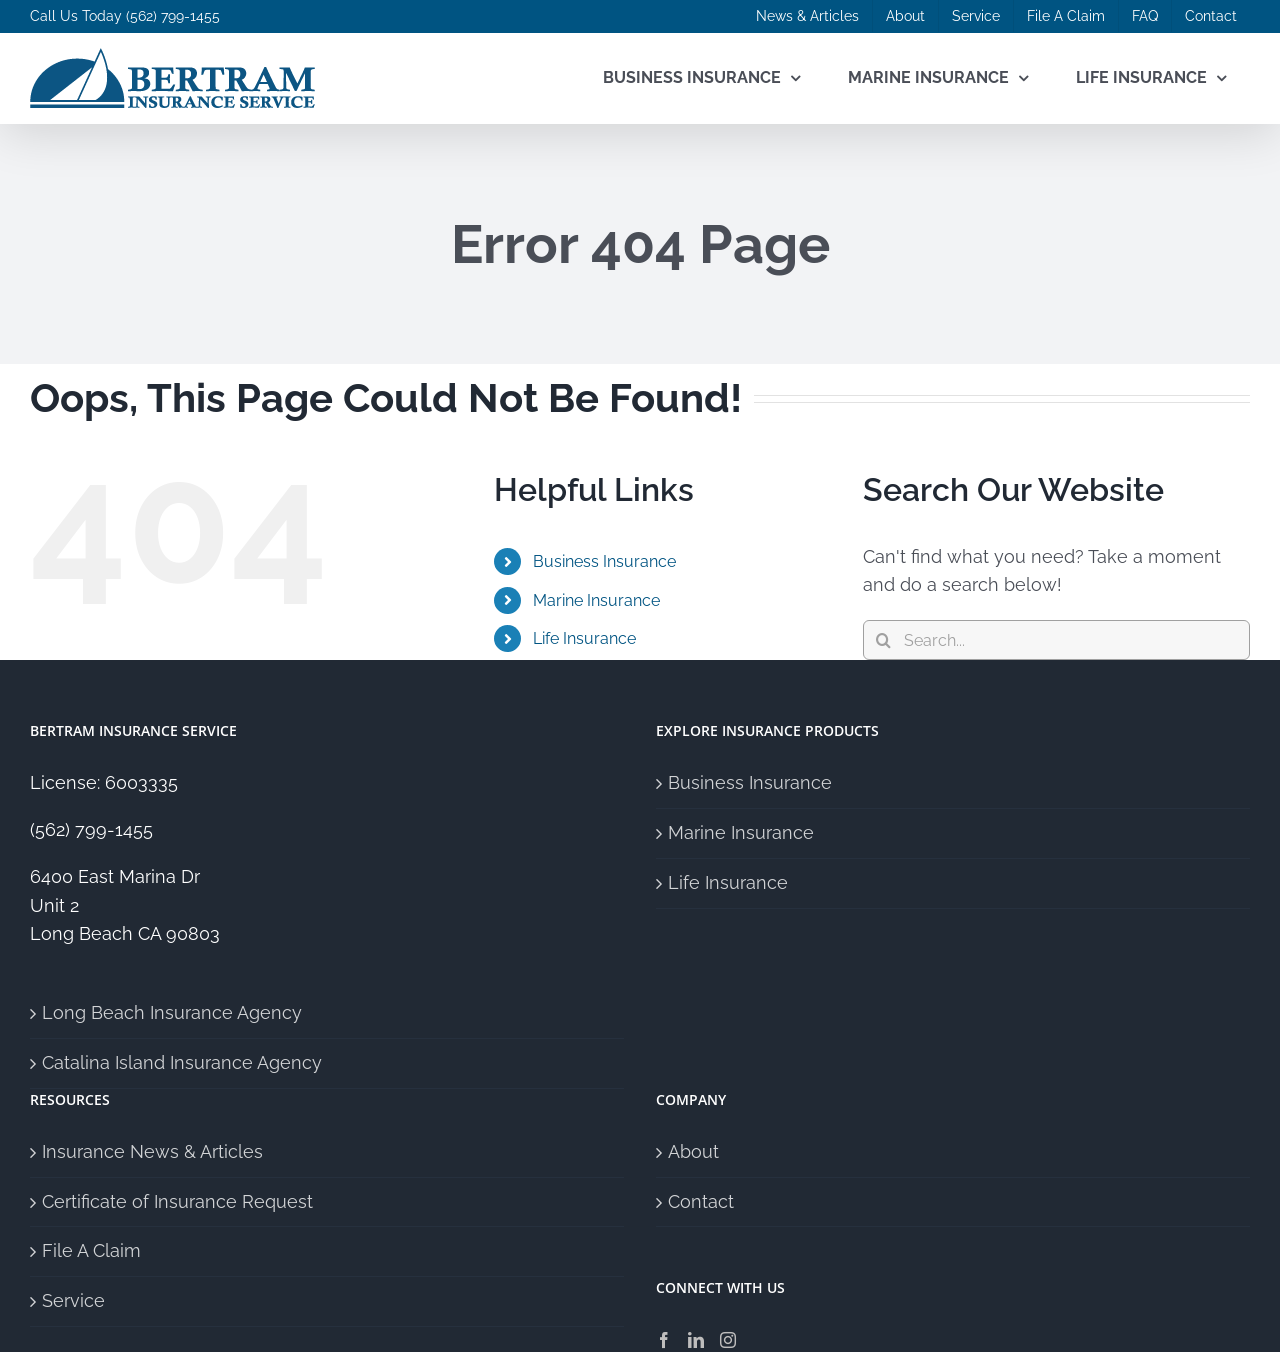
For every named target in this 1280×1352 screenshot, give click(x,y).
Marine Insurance (596, 600)
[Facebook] (664, 1340)
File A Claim (91, 1250)
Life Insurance (584, 638)
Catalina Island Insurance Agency (182, 1062)
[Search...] (1056, 640)
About (693, 1151)
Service (73, 1300)
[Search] (883, 640)
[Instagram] (728, 1340)
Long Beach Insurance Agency (172, 1012)
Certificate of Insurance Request (177, 1201)
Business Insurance (604, 561)
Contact (701, 1201)
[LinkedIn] (696, 1340)
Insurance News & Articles (152, 1151)
